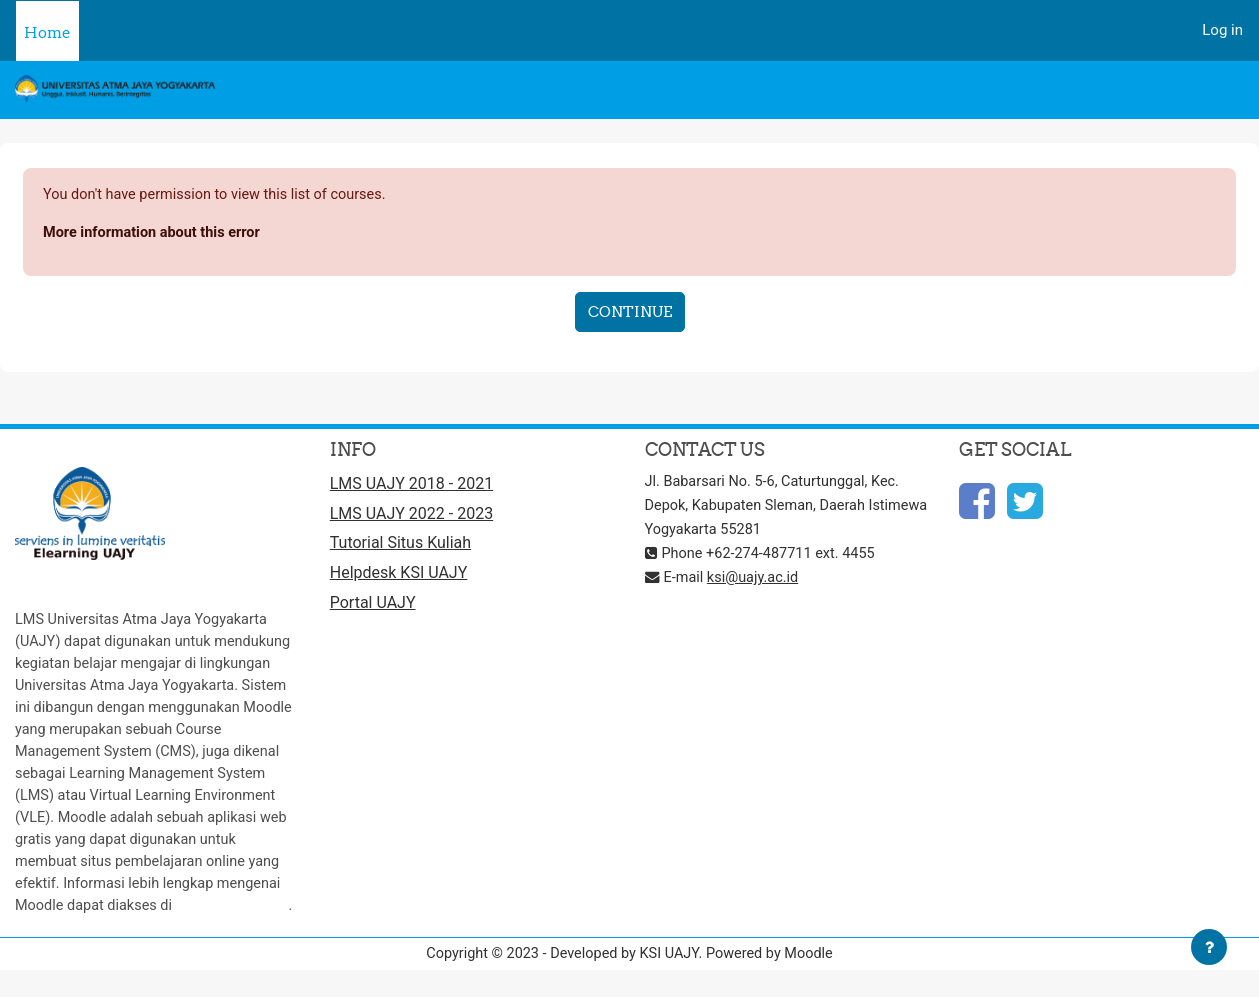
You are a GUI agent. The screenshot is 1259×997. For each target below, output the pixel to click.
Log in (1222, 30)
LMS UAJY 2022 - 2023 (411, 516)
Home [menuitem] (47, 32)
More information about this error (155, 234)
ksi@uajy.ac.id (757, 580)
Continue (630, 312)
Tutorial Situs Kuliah (400, 547)
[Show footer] (1209, 947)
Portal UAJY (373, 608)
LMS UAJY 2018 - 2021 (411, 486)
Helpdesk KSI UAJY (399, 577)
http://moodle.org (186, 929)
